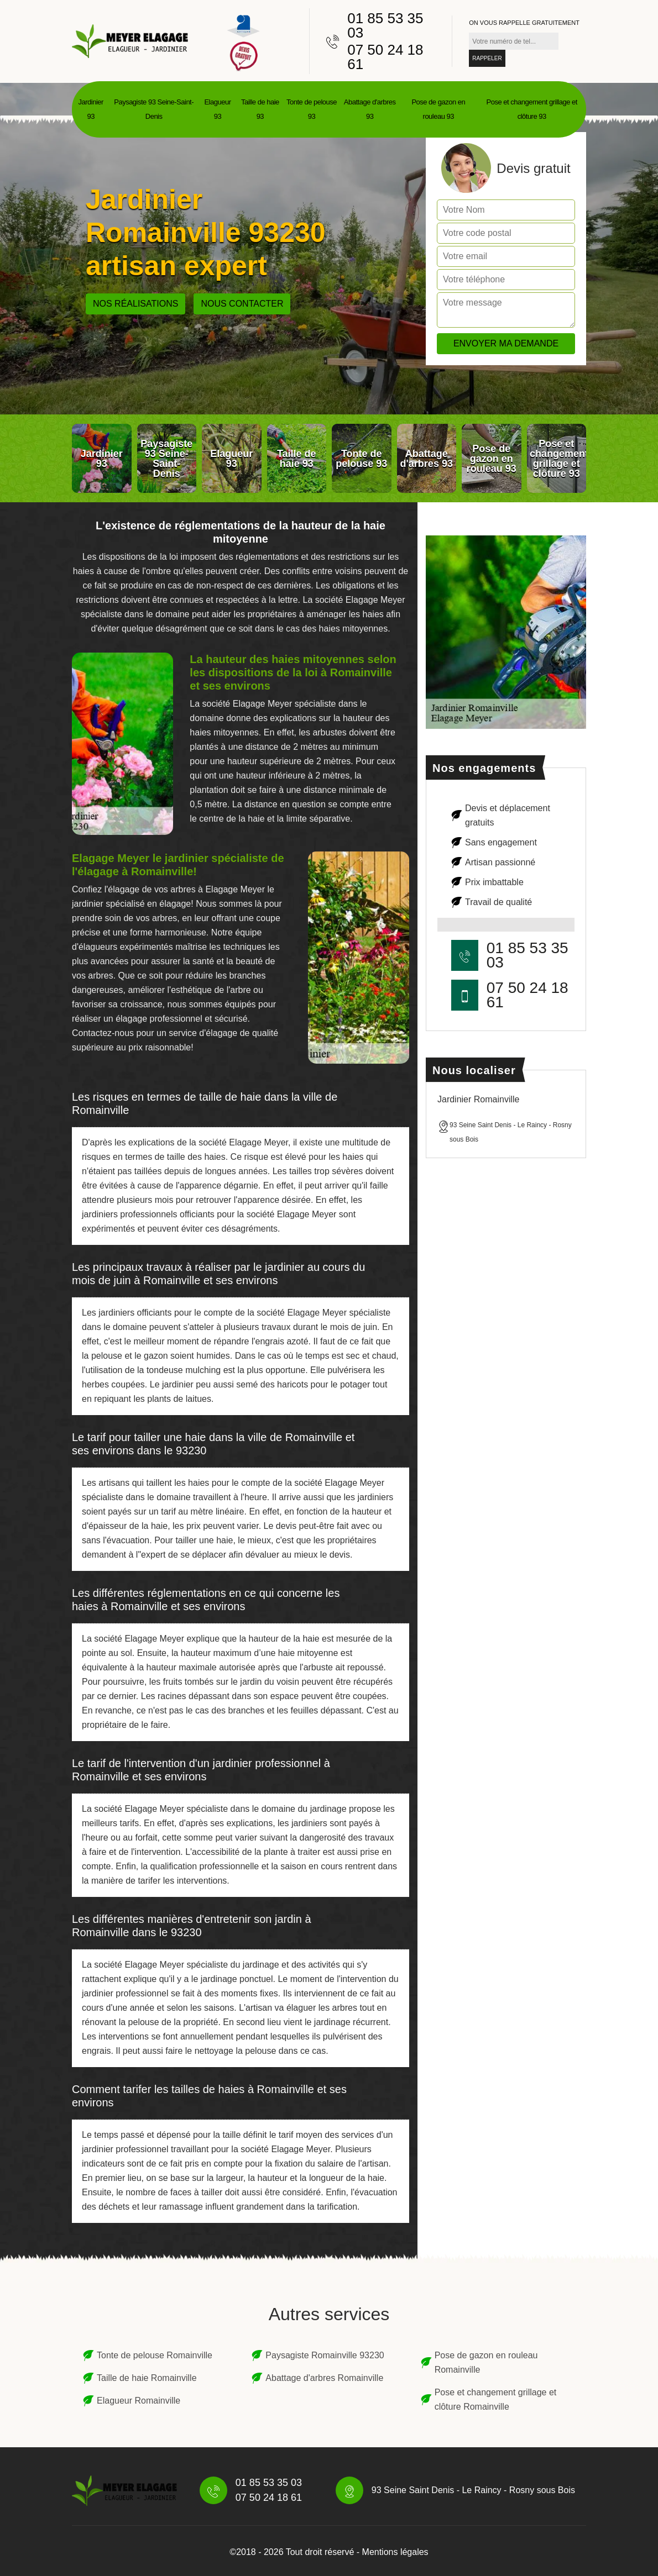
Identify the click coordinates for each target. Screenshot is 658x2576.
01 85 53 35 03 (385, 25)
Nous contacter (242, 303)
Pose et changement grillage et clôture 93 (532, 109)
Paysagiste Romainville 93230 (324, 2355)
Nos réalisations (135, 303)
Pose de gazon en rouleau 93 (438, 109)
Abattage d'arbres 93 (370, 109)
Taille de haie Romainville (147, 2378)
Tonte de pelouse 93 (311, 109)
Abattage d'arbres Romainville (324, 2378)
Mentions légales (395, 2552)
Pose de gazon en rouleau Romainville (486, 2362)
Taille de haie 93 (260, 109)
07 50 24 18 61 (385, 57)
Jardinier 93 (91, 109)
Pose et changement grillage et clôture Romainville (496, 2399)
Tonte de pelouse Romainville (154, 2355)
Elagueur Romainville (138, 2400)
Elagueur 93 (217, 109)
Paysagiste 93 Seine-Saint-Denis (154, 109)
